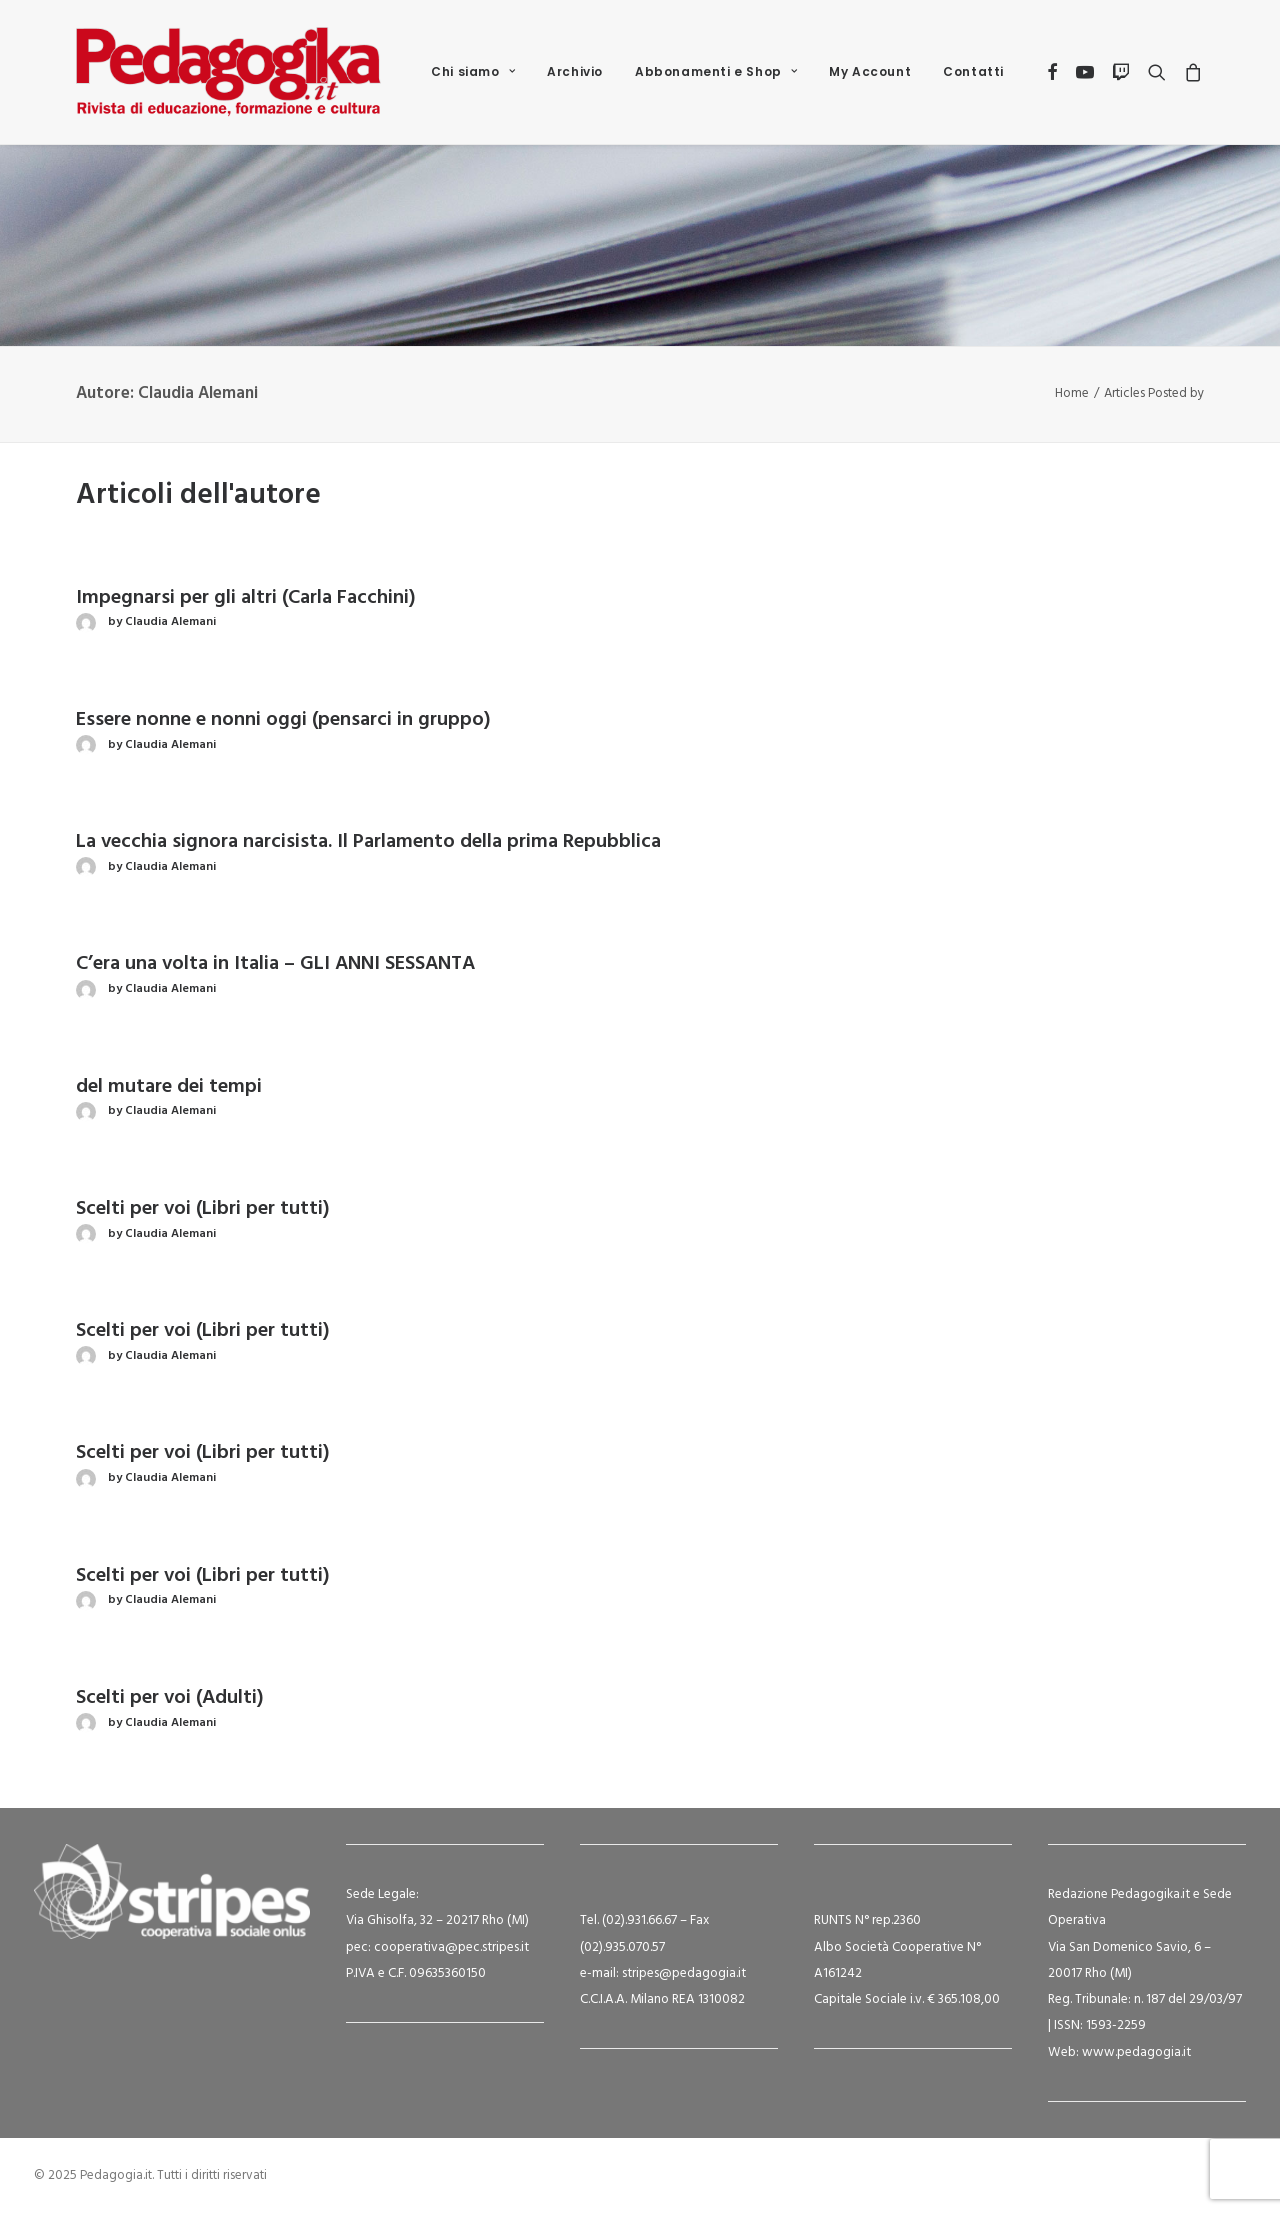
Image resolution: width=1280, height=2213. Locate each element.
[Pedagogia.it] (228, 72)
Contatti (973, 71)
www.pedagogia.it (1136, 2052)
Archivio (575, 71)
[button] (1053, 72)
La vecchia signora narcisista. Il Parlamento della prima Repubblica (368, 842)
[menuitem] (473, 72)
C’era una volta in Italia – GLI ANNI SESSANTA (275, 964)
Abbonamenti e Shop (716, 71)
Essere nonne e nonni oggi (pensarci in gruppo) (283, 720)
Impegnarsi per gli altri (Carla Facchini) (246, 598)
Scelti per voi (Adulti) (170, 1698)
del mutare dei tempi (169, 1087)
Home (1072, 393)
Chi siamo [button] (473, 71)
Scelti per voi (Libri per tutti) (203, 1209)
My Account (870, 71)
